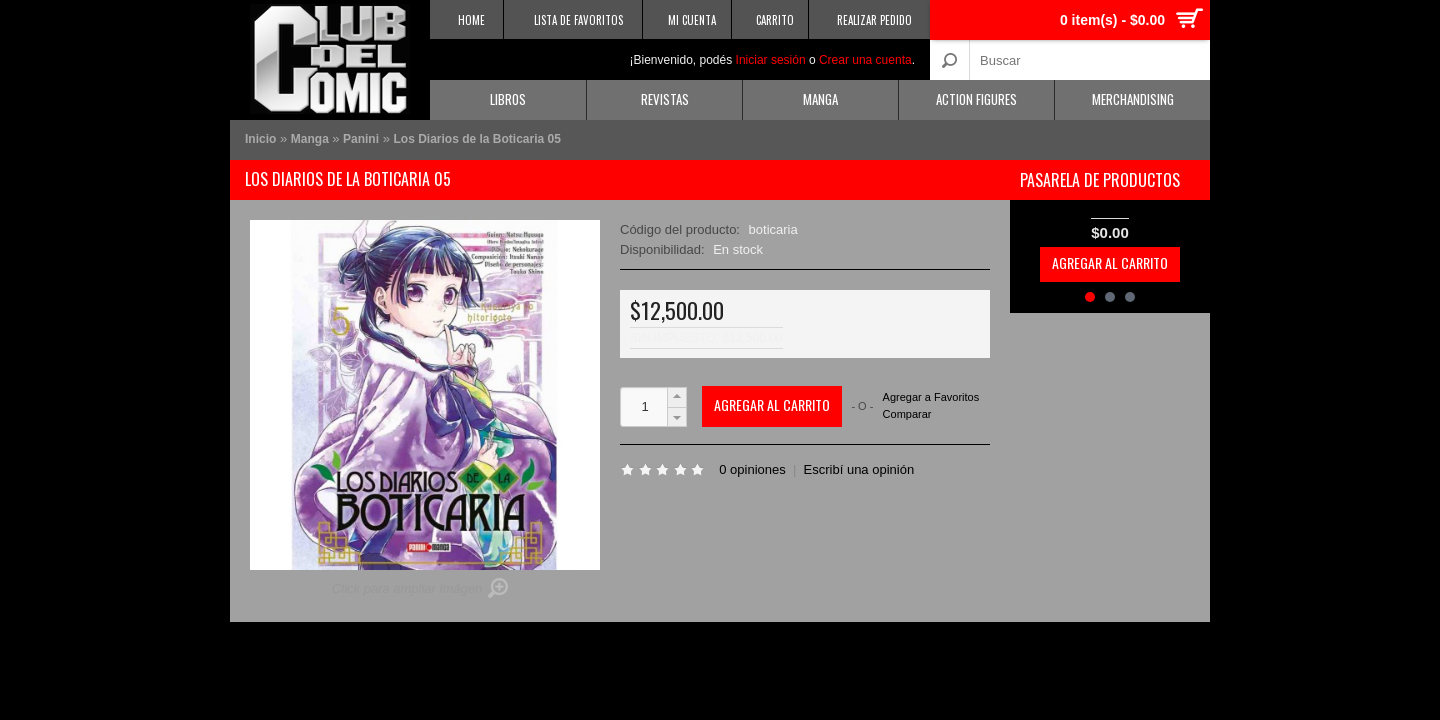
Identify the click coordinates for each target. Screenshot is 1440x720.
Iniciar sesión (771, 60)
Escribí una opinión (859, 469)
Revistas (665, 99)
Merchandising (1133, 99)
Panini (361, 139)
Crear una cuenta (865, 60)
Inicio (260, 139)
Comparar (907, 414)
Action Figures (976, 99)
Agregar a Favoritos (931, 397)
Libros (508, 99)
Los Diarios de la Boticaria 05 (476, 139)
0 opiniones (752, 469)
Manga (820, 99)
